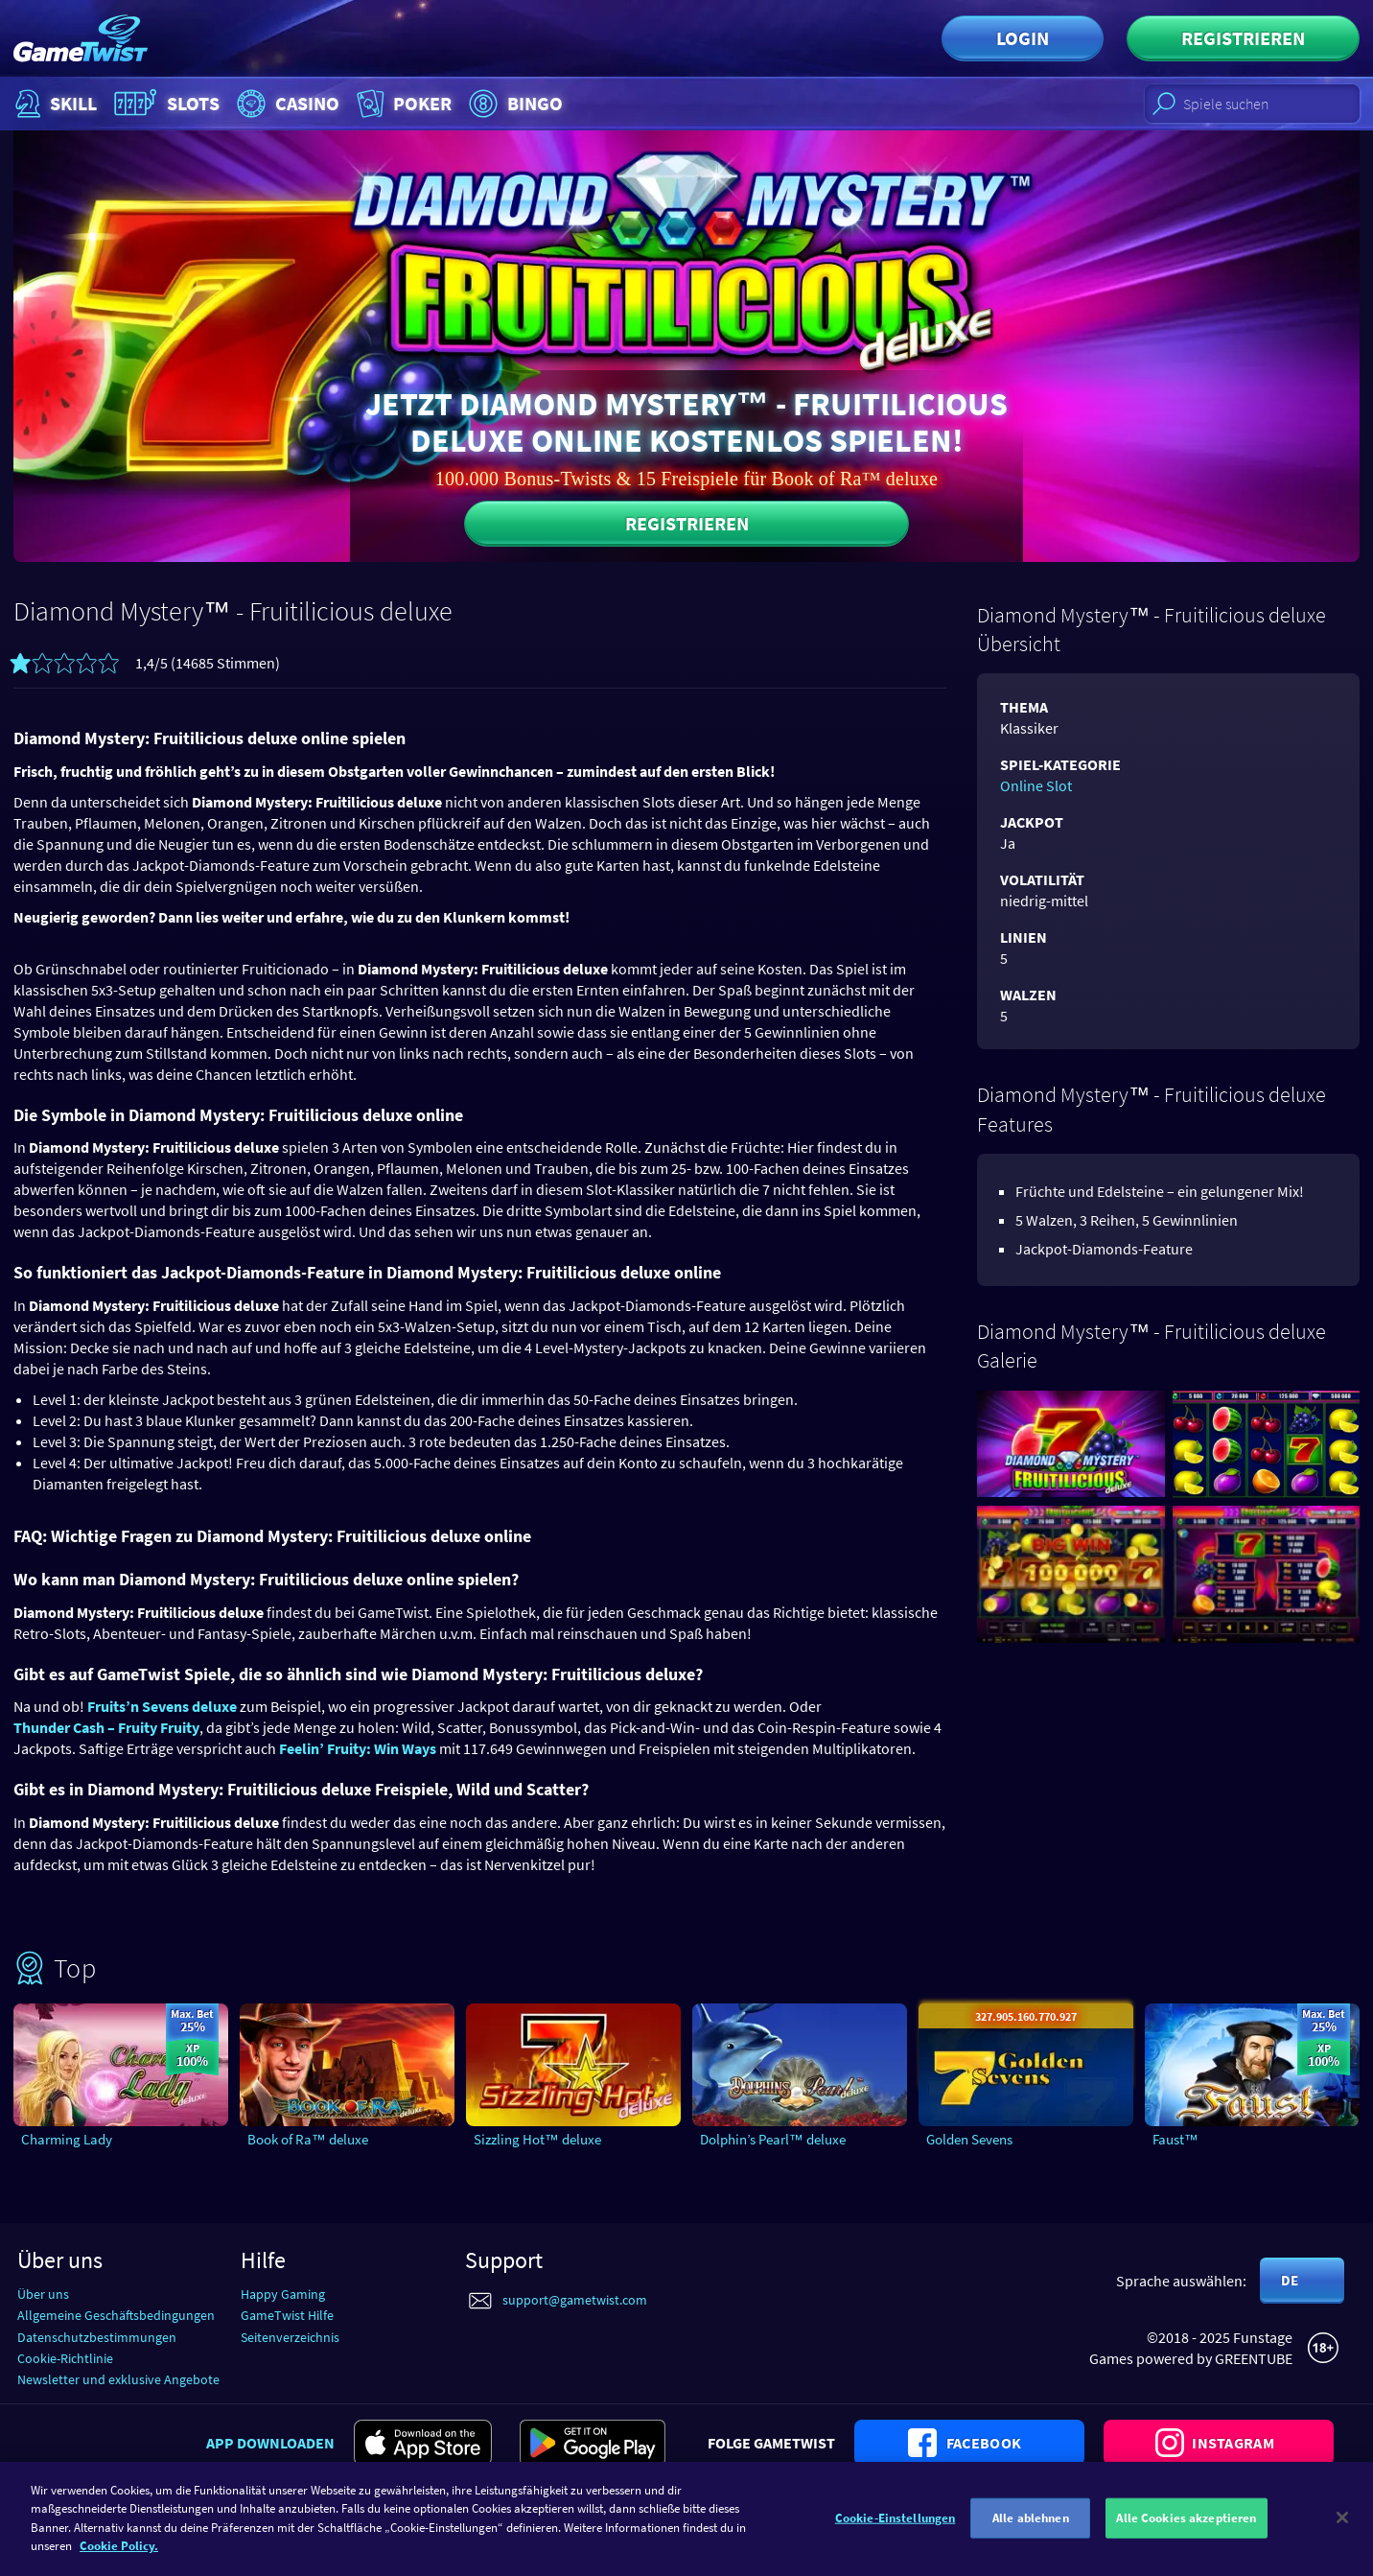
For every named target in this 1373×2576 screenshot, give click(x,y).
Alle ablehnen (1030, 2527)
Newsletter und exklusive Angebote (118, 2379)
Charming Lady (66, 2139)
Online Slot (1036, 785)
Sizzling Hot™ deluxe (537, 2139)
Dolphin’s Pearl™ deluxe (773, 2139)
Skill (54, 103)
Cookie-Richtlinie (65, 2358)
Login (1022, 38)
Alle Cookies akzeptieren (1186, 2527)
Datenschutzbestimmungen (96, 2337)
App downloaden (270, 2442)
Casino (285, 103)
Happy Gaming (283, 2294)
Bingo (513, 103)
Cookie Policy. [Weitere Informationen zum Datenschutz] (119, 2555)
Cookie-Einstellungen (895, 2527)
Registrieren (1243, 38)
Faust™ (1175, 2139)
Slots (164, 103)
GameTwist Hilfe (287, 2315)
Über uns (43, 2294)
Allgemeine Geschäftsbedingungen (116, 2315)
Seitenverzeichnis (290, 2337)
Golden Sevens (969, 2139)
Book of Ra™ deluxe (307, 2139)
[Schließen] (1342, 2527)
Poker (402, 103)
